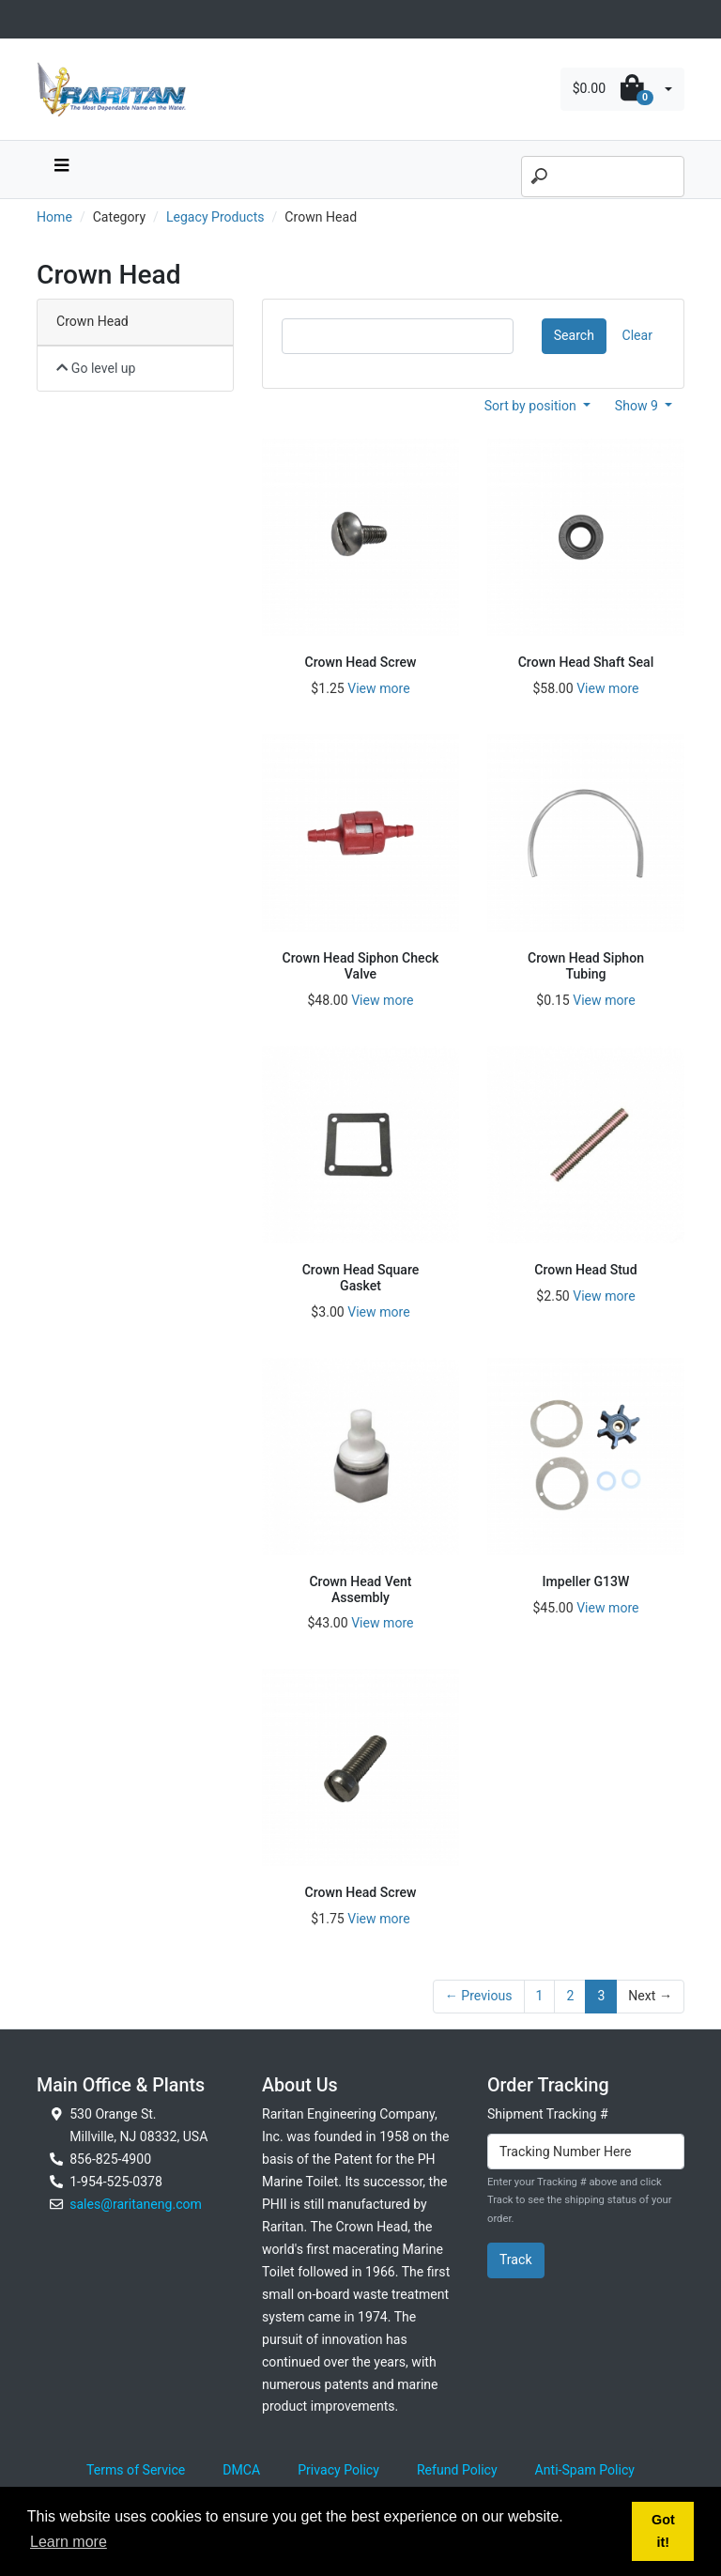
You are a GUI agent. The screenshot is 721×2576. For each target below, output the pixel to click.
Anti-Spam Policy (585, 2469)
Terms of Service (135, 2469)
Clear (637, 335)
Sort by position (532, 405)
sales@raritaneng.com (135, 2204)
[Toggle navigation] (47, 19)
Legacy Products (215, 216)
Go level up (96, 368)
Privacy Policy (338, 2469)
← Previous (479, 1995)
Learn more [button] (68, 2542)
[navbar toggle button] (61, 169)
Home (54, 216)
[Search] (602, 176)
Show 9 (638, 405)
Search (574, 335)
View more (378, 688)
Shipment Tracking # (547, 2113)
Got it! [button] (663, 2531)
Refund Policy (457, 2469)
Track (515, 2259)
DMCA (241, 2469)
